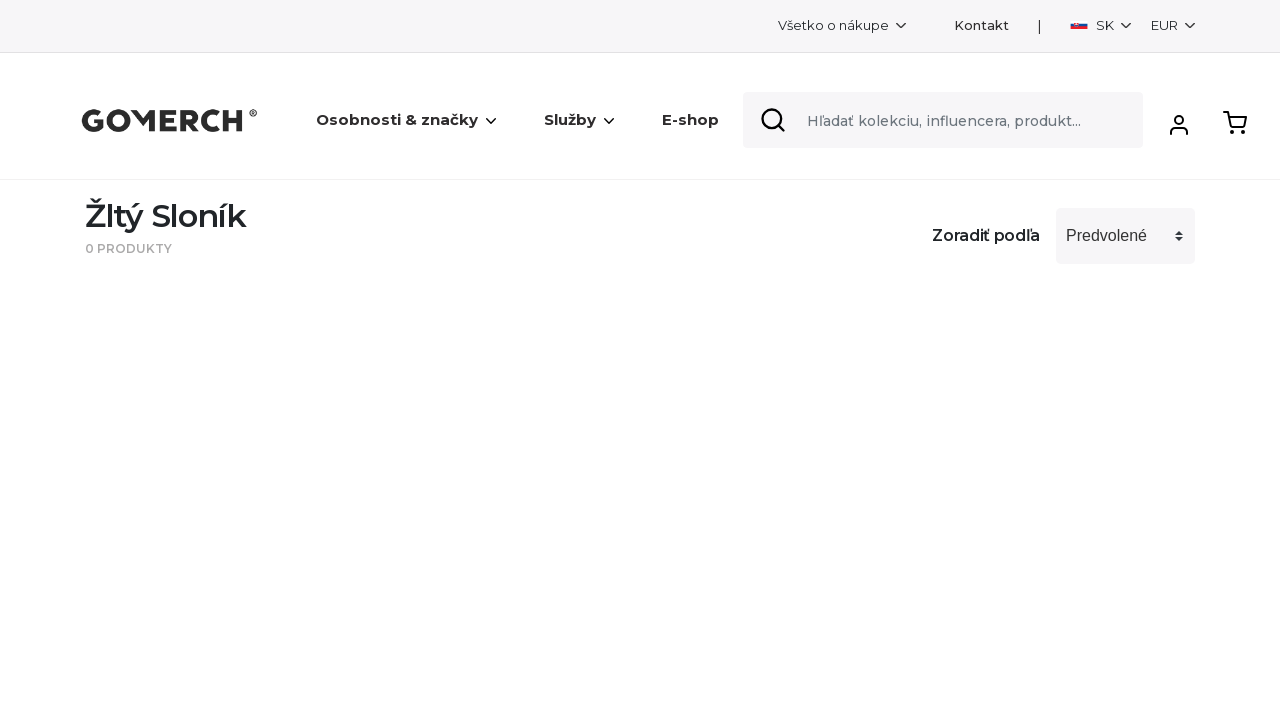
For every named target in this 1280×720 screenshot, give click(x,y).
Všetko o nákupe (835, 25)
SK (1093, 25)
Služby (579, 119)
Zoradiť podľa (986, 235)
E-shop (690, 119)
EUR (1166, 25)
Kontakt (981, 25)
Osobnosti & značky (406, 119)
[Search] (943, 120)
